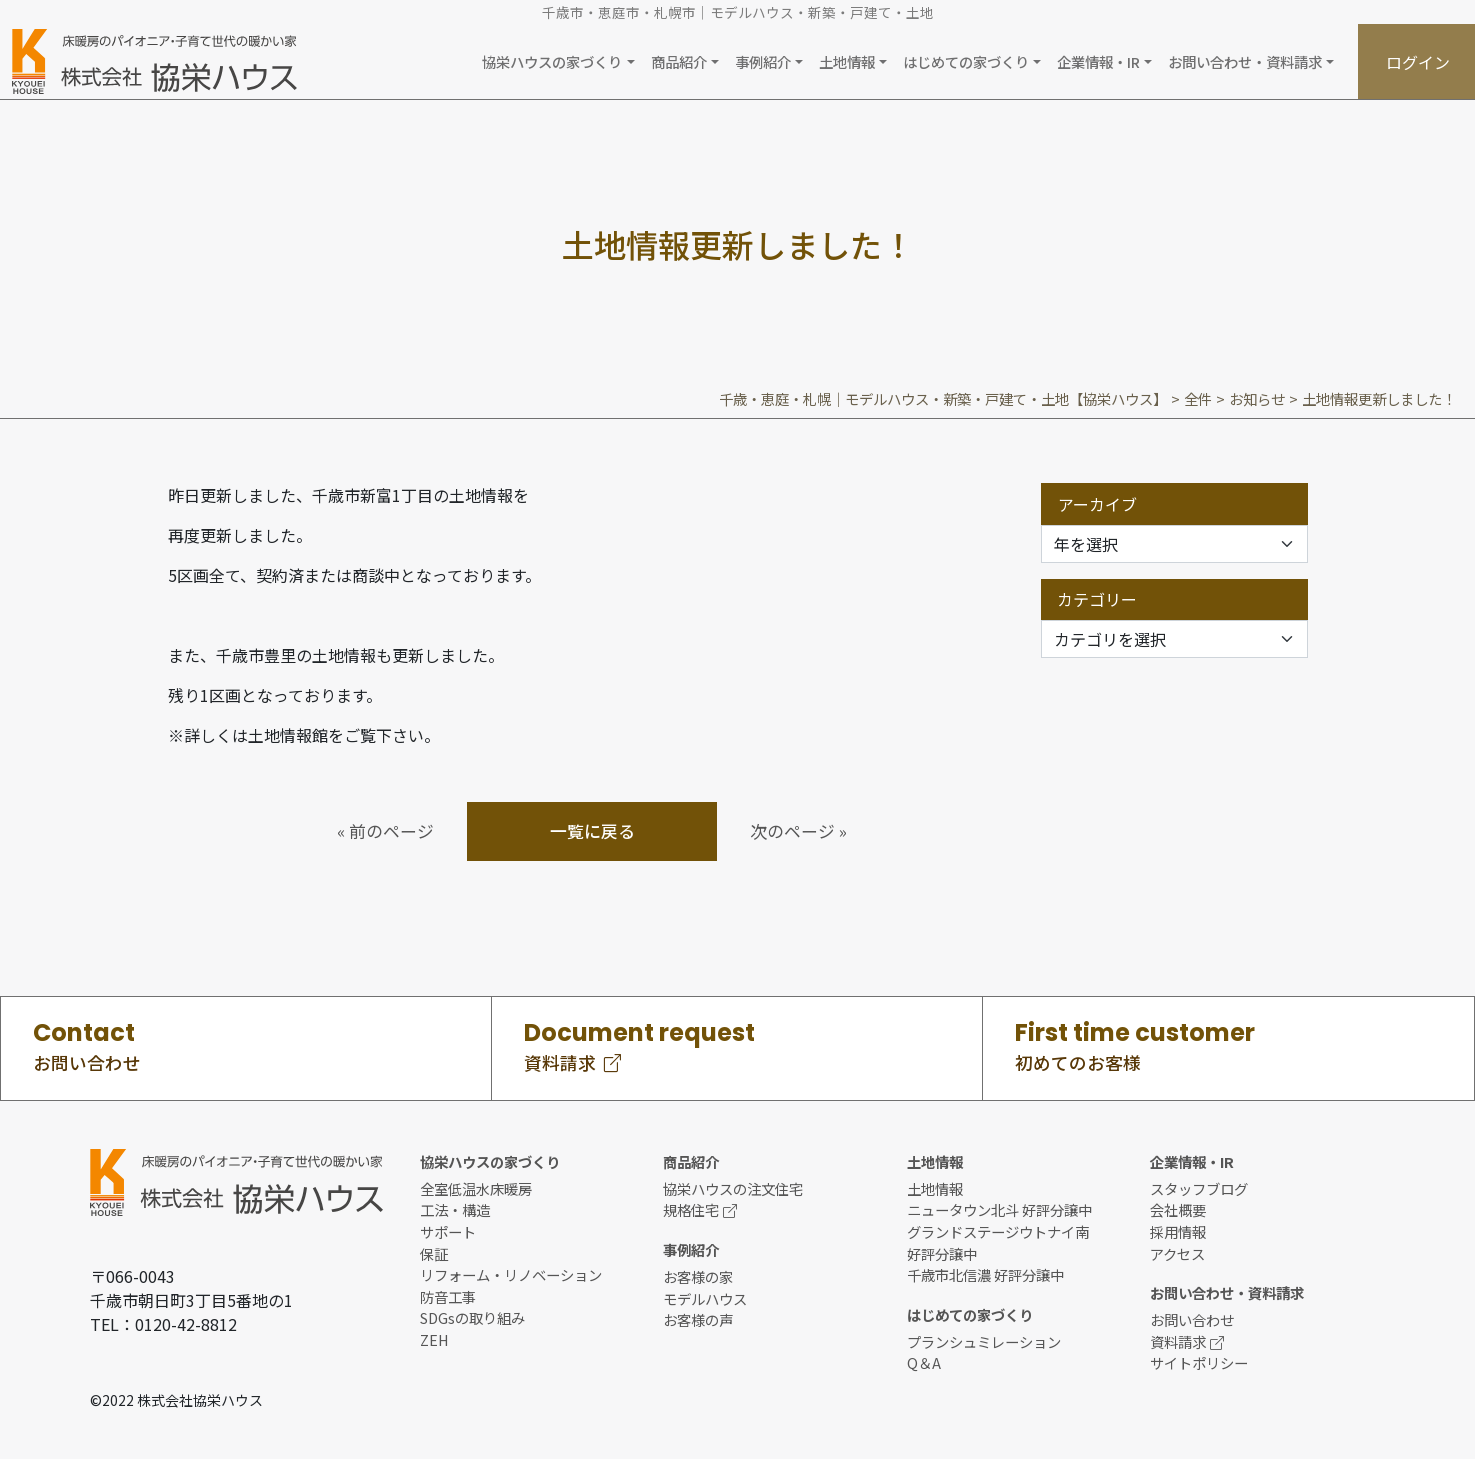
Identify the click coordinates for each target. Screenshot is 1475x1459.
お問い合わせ (1192, 1319)
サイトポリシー (1199, 1362)
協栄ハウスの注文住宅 (733, 1188)
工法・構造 (455, 1209)
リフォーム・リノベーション (511, 1274)
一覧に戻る (592, 831)
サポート (448, 1231)
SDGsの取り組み (472, 1317)
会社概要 (1178, 1209)
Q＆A (924, 1362)
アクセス (1177, 1253)
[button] (558, 61)
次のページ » (798, 831)
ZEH (434, 1339)
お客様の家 (698, 1276)
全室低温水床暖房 (476, 1188)
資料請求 (1187, 1341)
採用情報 (1178, 1231)
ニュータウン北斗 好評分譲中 (999, 1209)
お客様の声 (698, 1319)
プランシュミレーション (984, 1341)
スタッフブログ (1199, 1188)
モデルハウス (705, 1298)
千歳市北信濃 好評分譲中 (985, 1274)
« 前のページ (385, 831)
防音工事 (448, 1296)
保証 (434, 1253)
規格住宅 (700, 1209)
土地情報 (935, 1188)
